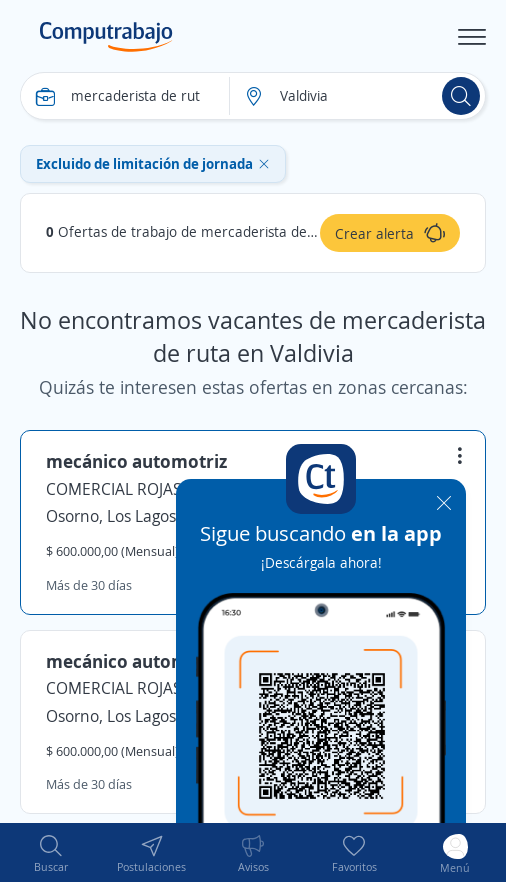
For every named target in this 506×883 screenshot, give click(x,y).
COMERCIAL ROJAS (114, 489)
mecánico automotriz (136, 461)
